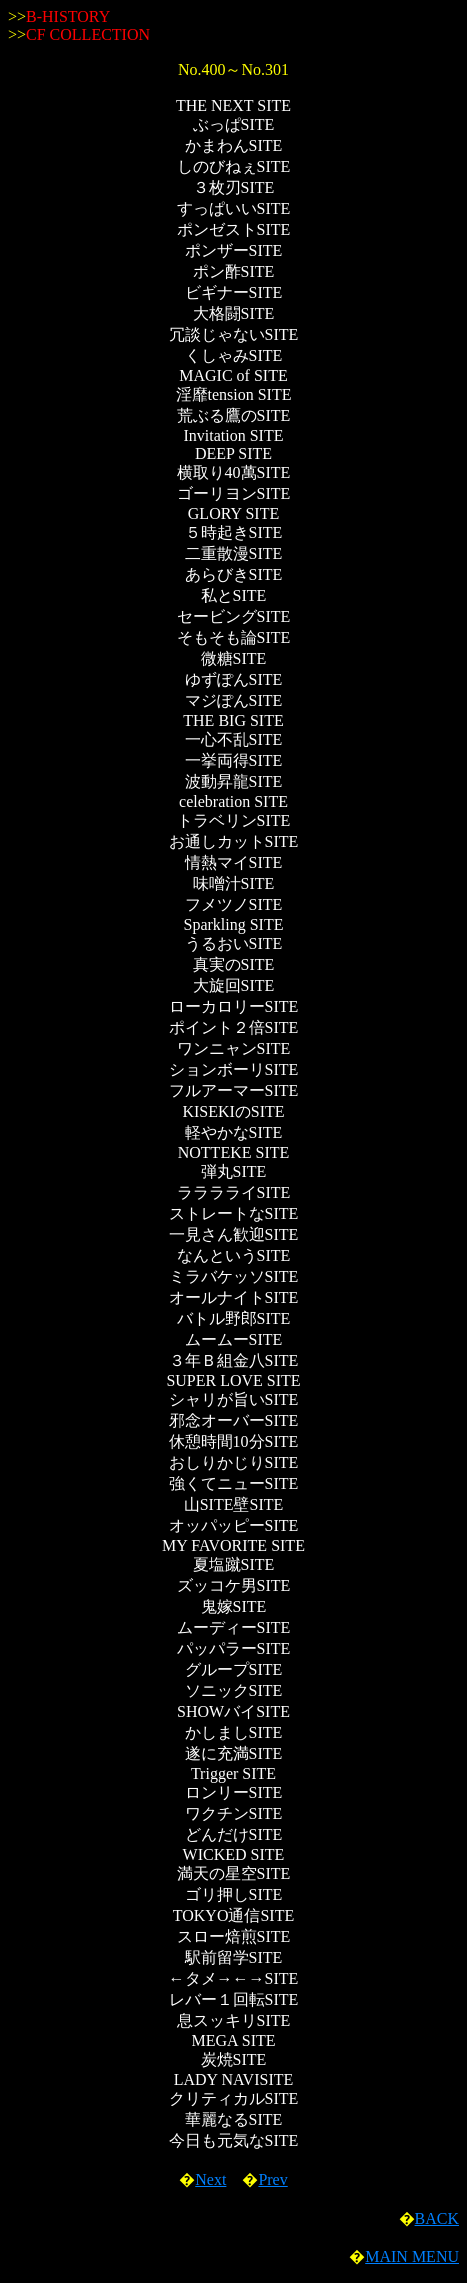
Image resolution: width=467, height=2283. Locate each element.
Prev (272, 2179)
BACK (437, 2218)
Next (210, 2179)
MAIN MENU (412, 2256)
